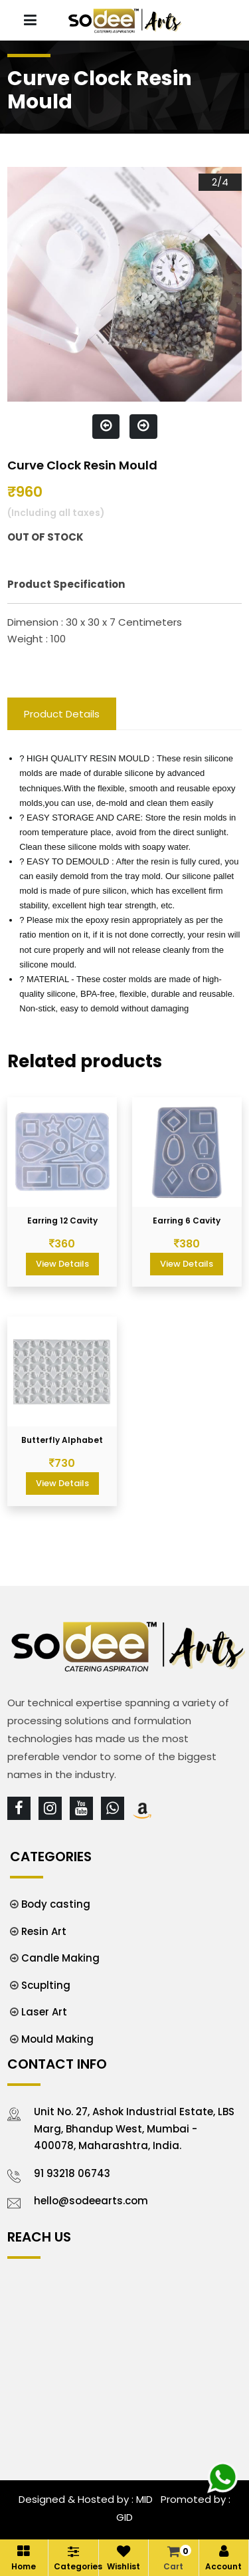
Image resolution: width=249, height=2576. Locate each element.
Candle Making (60, 1958)
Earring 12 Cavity (62, 1220)
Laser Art (44, 2012)
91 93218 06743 (72, 2173)
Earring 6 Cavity (186, 1220)
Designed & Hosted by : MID (86, 2499)
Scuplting (45, 1985)
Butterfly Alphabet (62, 1440)
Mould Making (57, 2039)
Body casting (55, 1904)
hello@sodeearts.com (91, 2201)
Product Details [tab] (62, 714)
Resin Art (43, 1931)
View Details (62, 1263)
